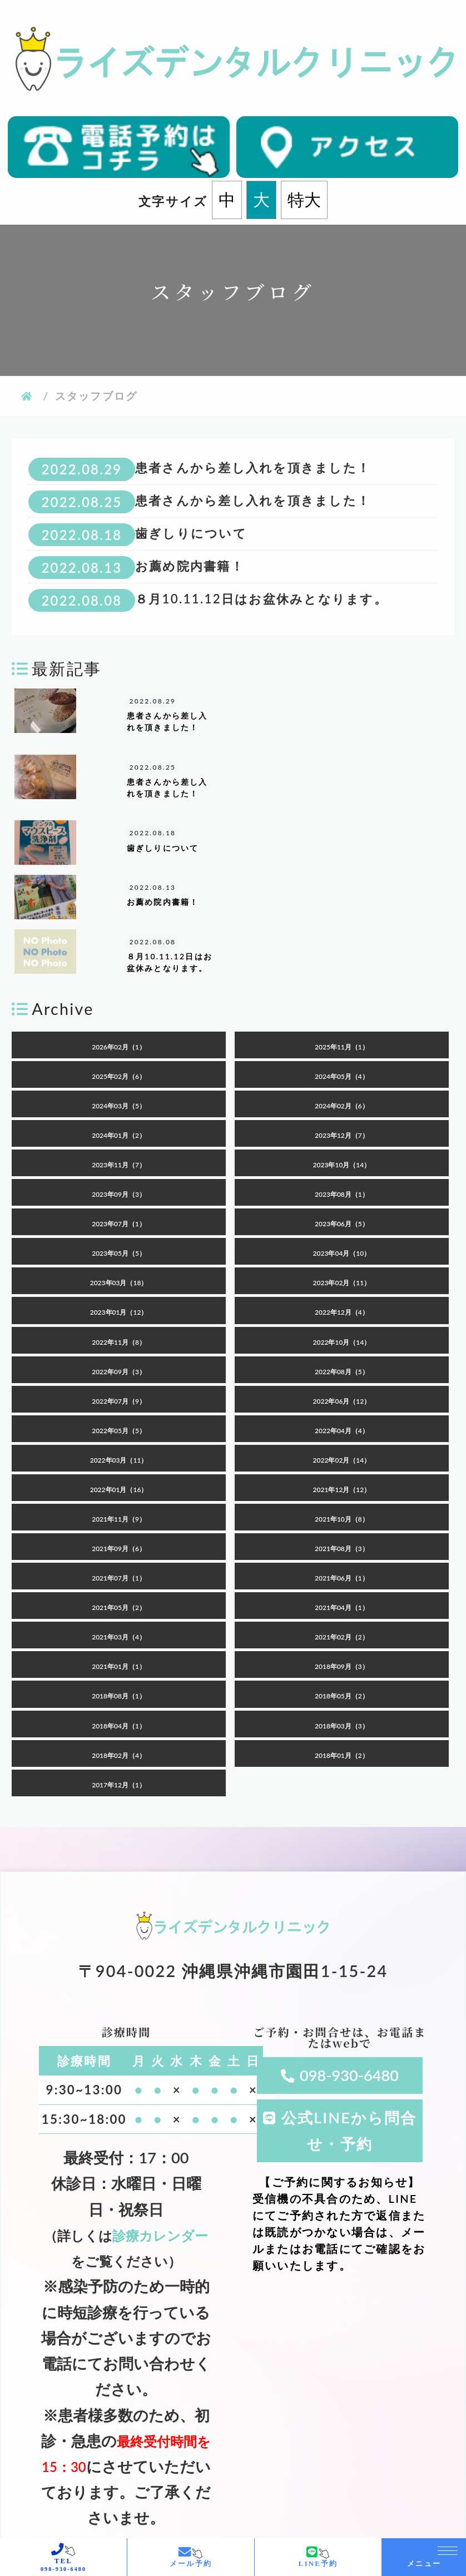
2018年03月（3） (342, 1642)
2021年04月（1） (342, 1524)
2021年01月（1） (119, 1583)
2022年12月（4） (342, 1229)
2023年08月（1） (342, 1111)
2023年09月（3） (119, 1111)
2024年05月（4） (342, 993)
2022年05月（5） (119, 1347)
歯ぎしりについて (191, 533)
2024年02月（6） (342, 1022)
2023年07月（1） (119, 1141)
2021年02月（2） (342, 1554)
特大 (304, 200)
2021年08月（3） (342, 1465)
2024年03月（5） (119, 1022)
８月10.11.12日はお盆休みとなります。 (261, 598)
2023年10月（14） (342, 1081)
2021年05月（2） (119, 1524)
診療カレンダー (160, 2152)
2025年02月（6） (119, 993)
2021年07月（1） (119, 1494)
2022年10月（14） (342, 1259)
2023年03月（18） (119, 1200)
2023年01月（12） (119, 1229)
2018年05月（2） (342, 1613)
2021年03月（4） (119, 1554)
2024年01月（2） (119, 1052)
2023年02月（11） (342, 1200)
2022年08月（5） (342, 1288)
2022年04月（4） (342, 1347)
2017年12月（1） (119, 1701)
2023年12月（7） (342, 1052)
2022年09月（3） (119, 1288)
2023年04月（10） (342, 1170)
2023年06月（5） (342, 1141)
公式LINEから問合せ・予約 (349, 2047)
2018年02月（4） (119, 1672)
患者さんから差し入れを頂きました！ (252, 467)
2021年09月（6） (119, 1465)
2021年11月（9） (119, 1435)
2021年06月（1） (342, 1494)
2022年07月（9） (119, 1318)
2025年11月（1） (342, 963)
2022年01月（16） (119, 1406)
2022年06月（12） (342, 1318)
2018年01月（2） (342, 1672)
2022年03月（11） (119, 1377)
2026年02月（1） (119, 963)
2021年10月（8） (342, 1435)
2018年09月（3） (342, 1583)
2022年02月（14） (342, 1377)
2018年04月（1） (119, 1642)
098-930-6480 (349, 1992)
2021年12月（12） (342, 1406)
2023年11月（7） (119, 1081)
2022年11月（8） (119, 1259)
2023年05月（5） (119, 1170)
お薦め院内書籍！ (189, 565)
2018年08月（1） (119, 1613)
